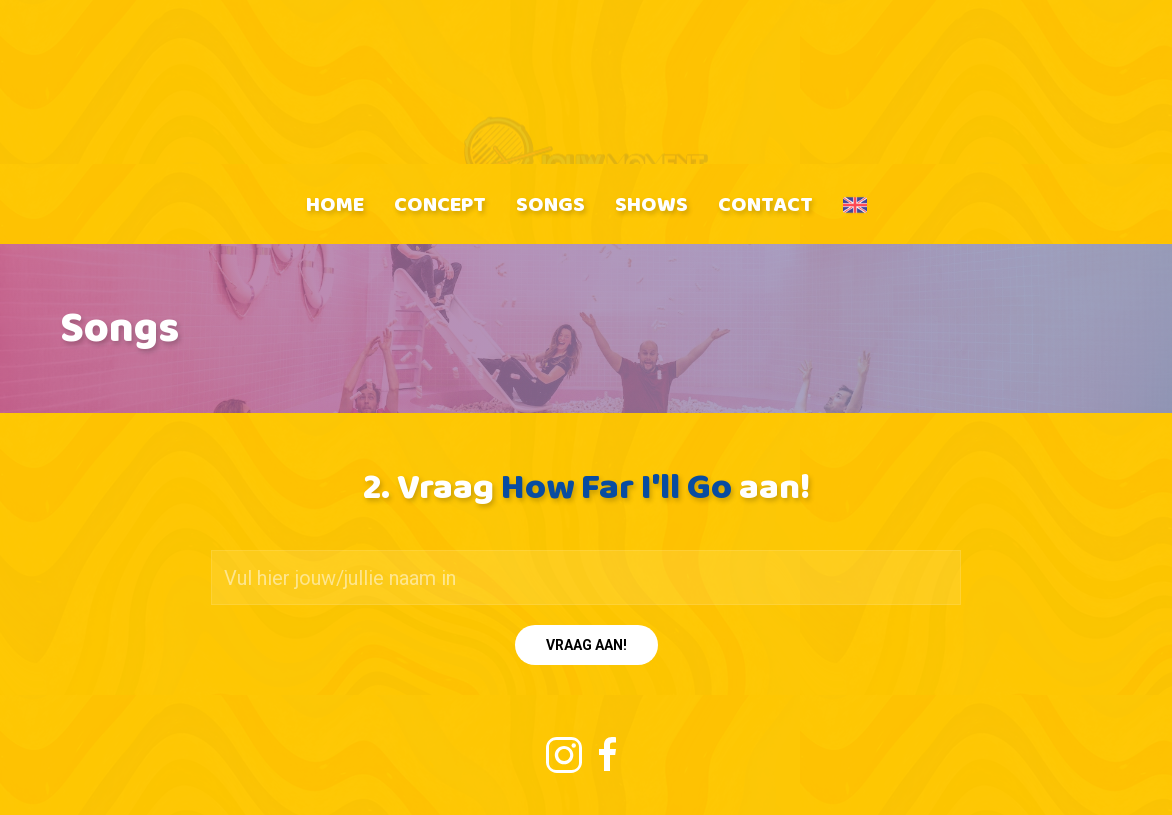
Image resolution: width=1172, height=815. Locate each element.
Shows (651, 203)
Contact (765, 203)
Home (335, 203)
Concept (440, 203)
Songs (550, 203)
